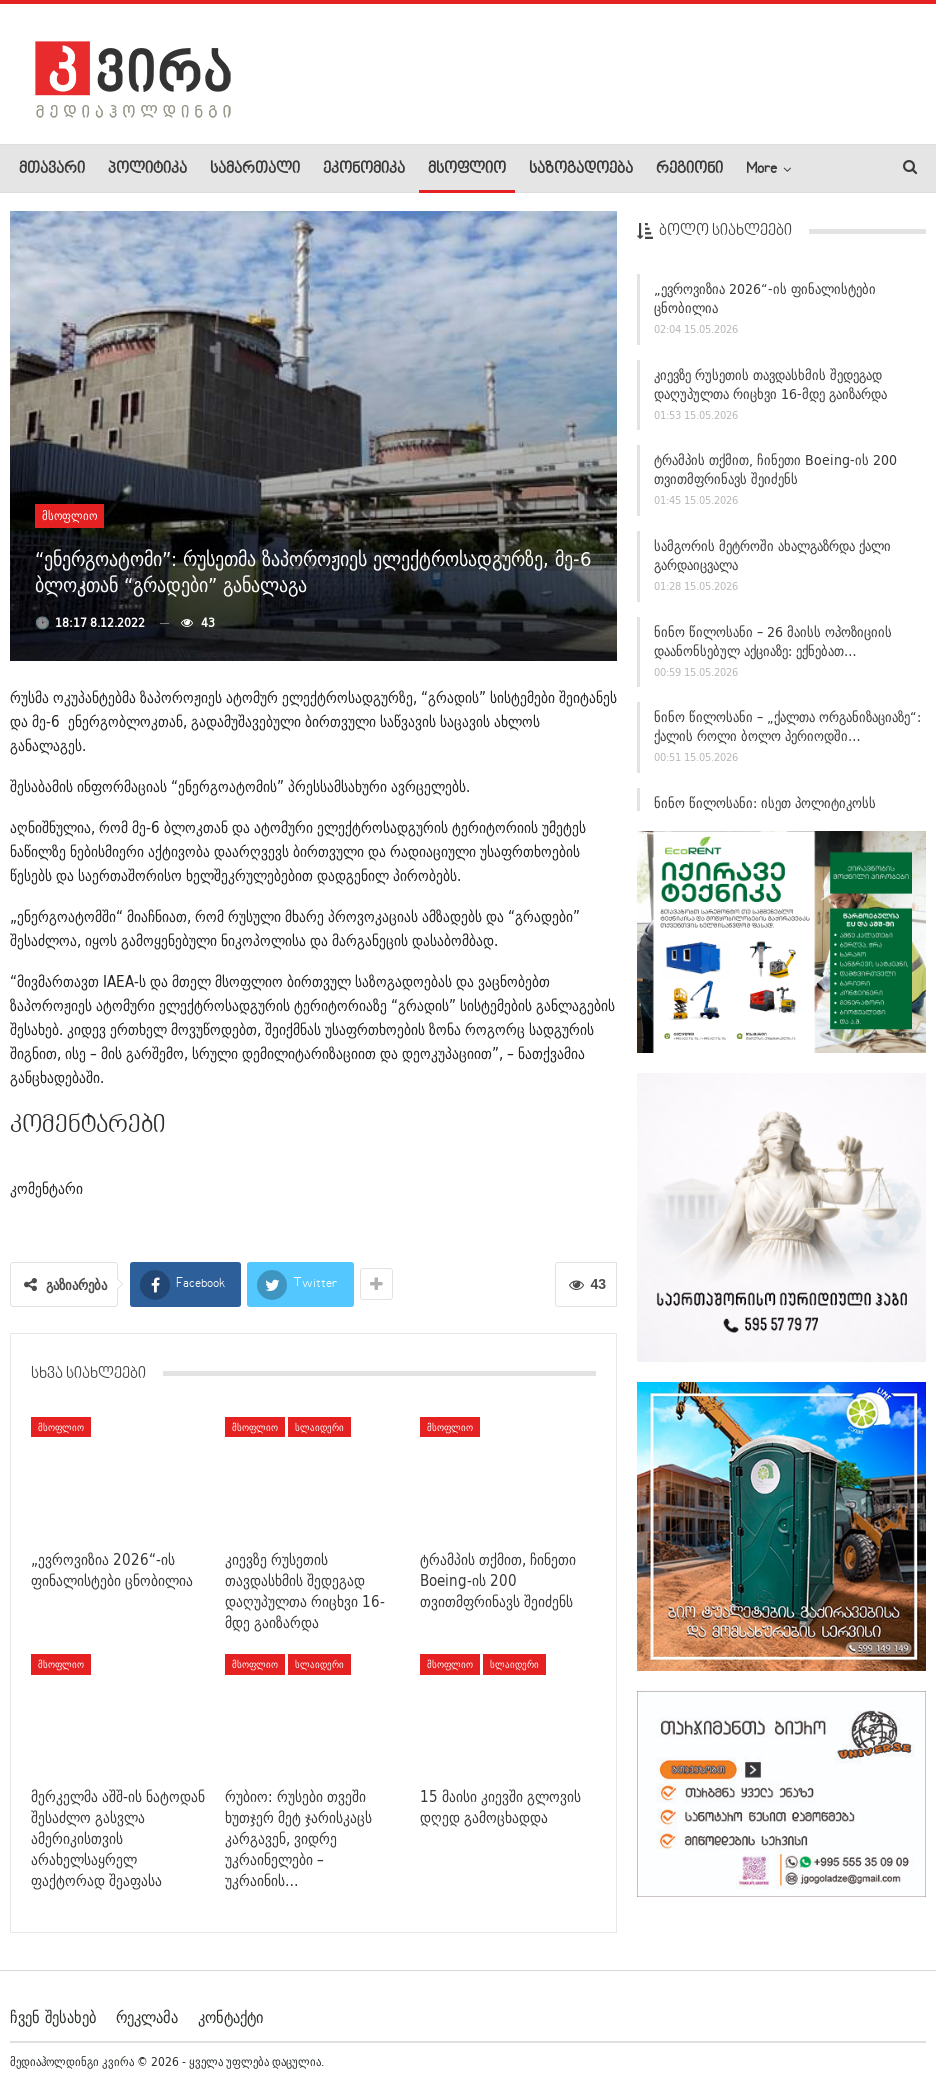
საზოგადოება (581, 169)
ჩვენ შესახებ (53, 2017)
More (761, 169)
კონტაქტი (230, 2017)
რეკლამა (147, 2017)
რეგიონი (689, 169)
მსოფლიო (467, 169)
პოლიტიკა (147, 169)
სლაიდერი (319, 1427)
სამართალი (255, 169)
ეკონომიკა (364, 169)
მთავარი (52, 169)
